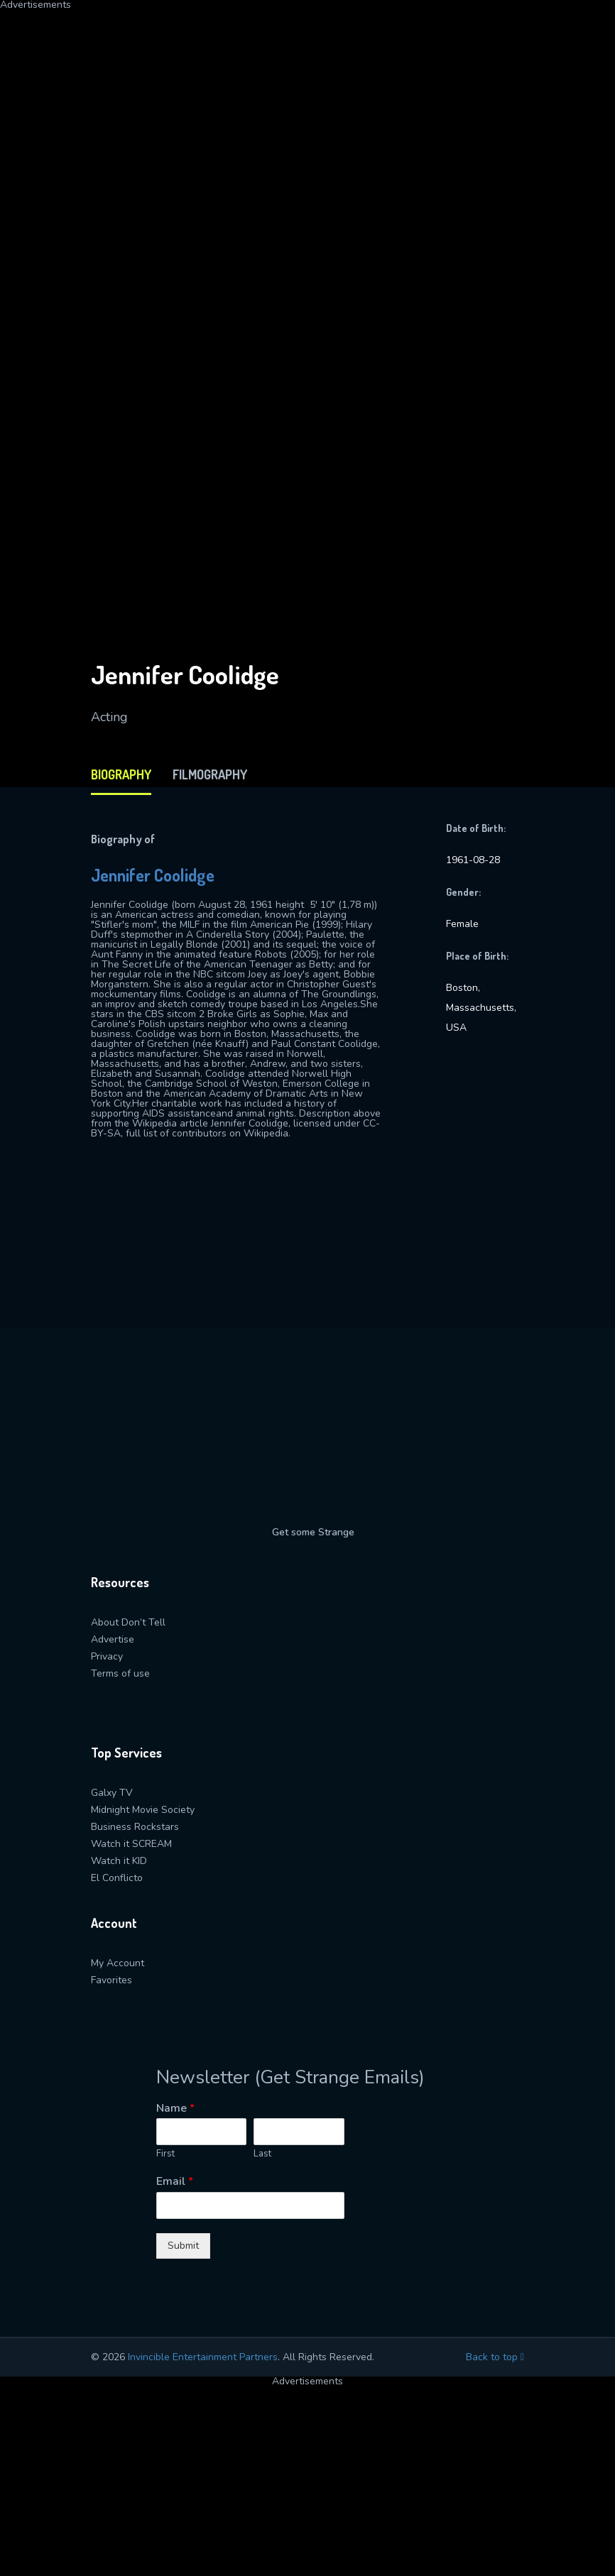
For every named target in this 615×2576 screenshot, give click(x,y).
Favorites (111, 1980)
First (165, 2154)
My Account (117, 1963)
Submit (183, 2245)
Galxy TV (112, 1792)
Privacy (107, 1656)
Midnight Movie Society (143, 1809)
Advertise (112, 1639)
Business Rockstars (135, 1827)
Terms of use (120, 1673)
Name (175, 2108)
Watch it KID (119, 1861)
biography (121, 774)
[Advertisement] (307, 109)
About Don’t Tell (128, 1622)
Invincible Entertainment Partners (203, 2357)
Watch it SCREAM (131, 1844)
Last (262, 2154)
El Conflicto (117, 1878)
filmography (210, 774)
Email (174, 2181)
